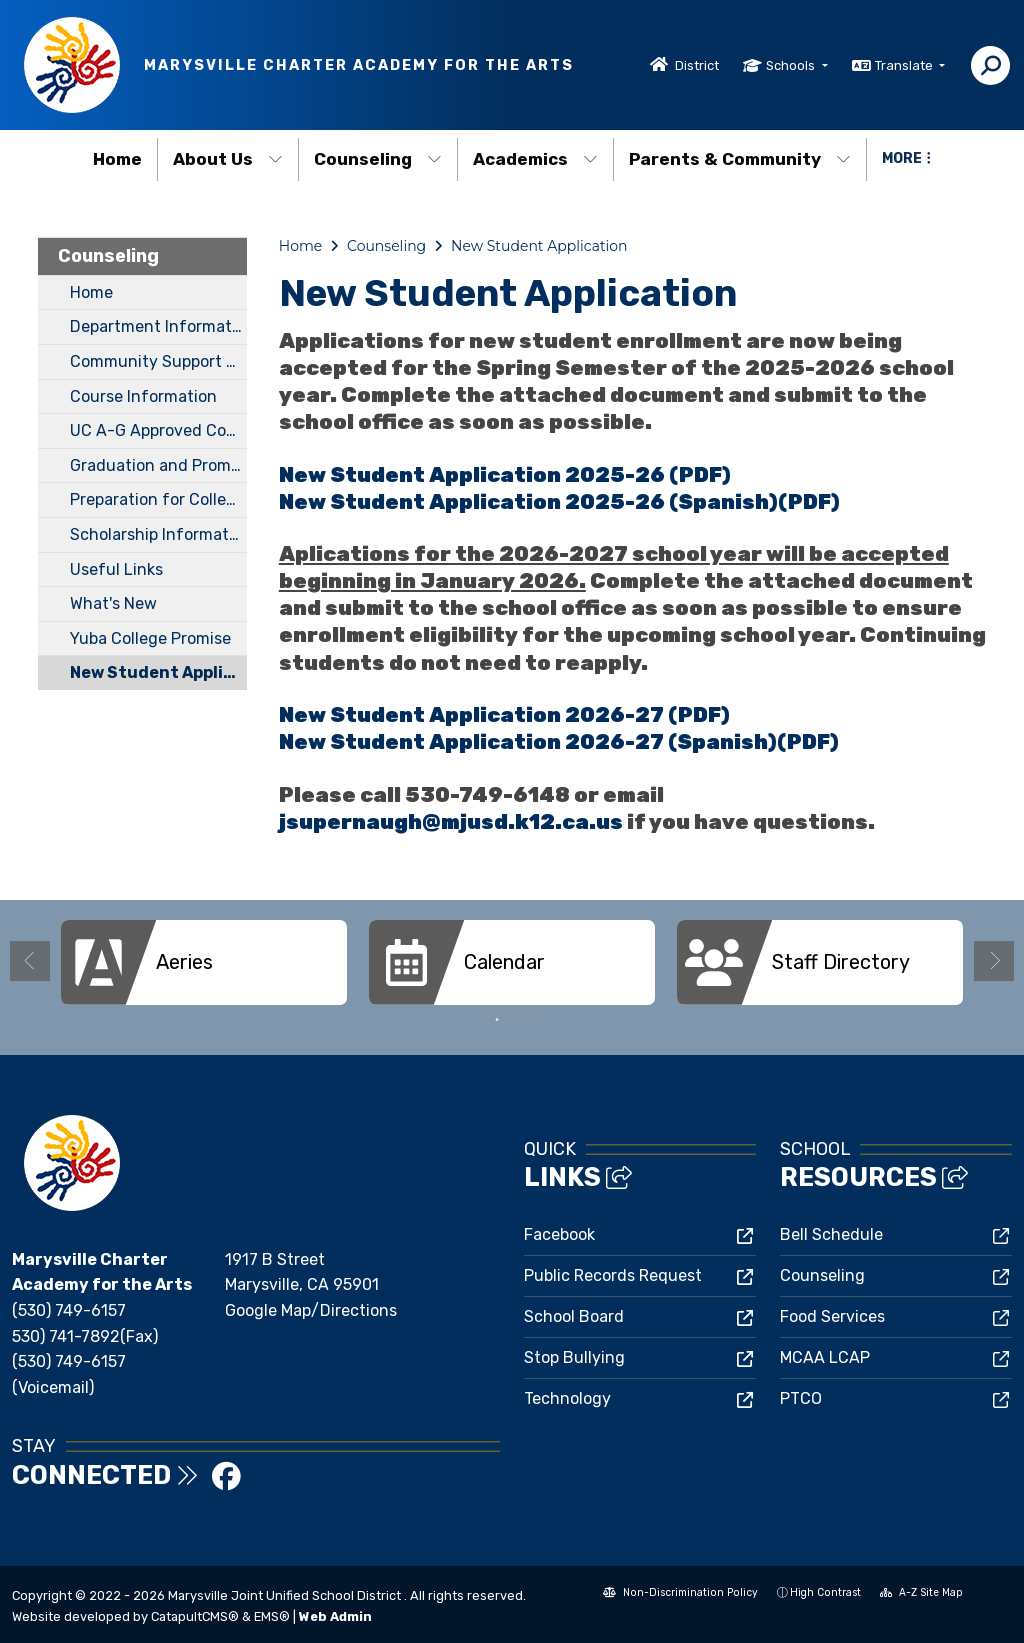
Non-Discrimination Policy (680, 1594)
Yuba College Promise (150, 638)
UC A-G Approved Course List (158, 430)
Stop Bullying (574, 1357)
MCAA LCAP (825, 1357)
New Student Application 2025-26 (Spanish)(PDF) (559, 502)
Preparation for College (157, 499)
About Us (228, 159)
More (906, 158)
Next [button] (994, 961)
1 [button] (497, 1020)
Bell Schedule (831, 1234)
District (697, 65)
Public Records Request (613, 1275)
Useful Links (116, 569)
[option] (204, 962)
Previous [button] (30, 961)
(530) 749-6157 (69, 1310)
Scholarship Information (158, 534)
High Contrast (825, 1592)
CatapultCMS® (195, 1616)
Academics (535, 159)
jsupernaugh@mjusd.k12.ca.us (453, 822)
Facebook (559, 1234)
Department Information (158, 326)
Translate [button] (905, 65)
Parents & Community (740, 159)
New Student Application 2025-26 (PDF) (505, 475)
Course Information (143, 396)
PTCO (801, 1398)
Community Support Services (158, 361)
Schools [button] (792, 65)
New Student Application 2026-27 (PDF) (504, 715)
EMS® (272, 1616)
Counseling (378, 159)
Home (117, 159)
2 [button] (527, 1020)
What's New (113, 603)
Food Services (832, 1316)
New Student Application (158, 672)
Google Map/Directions (311, 1310)
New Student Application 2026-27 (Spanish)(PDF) (559, 742)
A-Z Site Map (921, 1594)
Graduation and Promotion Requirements (158, 465)
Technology (567, 1398)
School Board (574, 1316)
